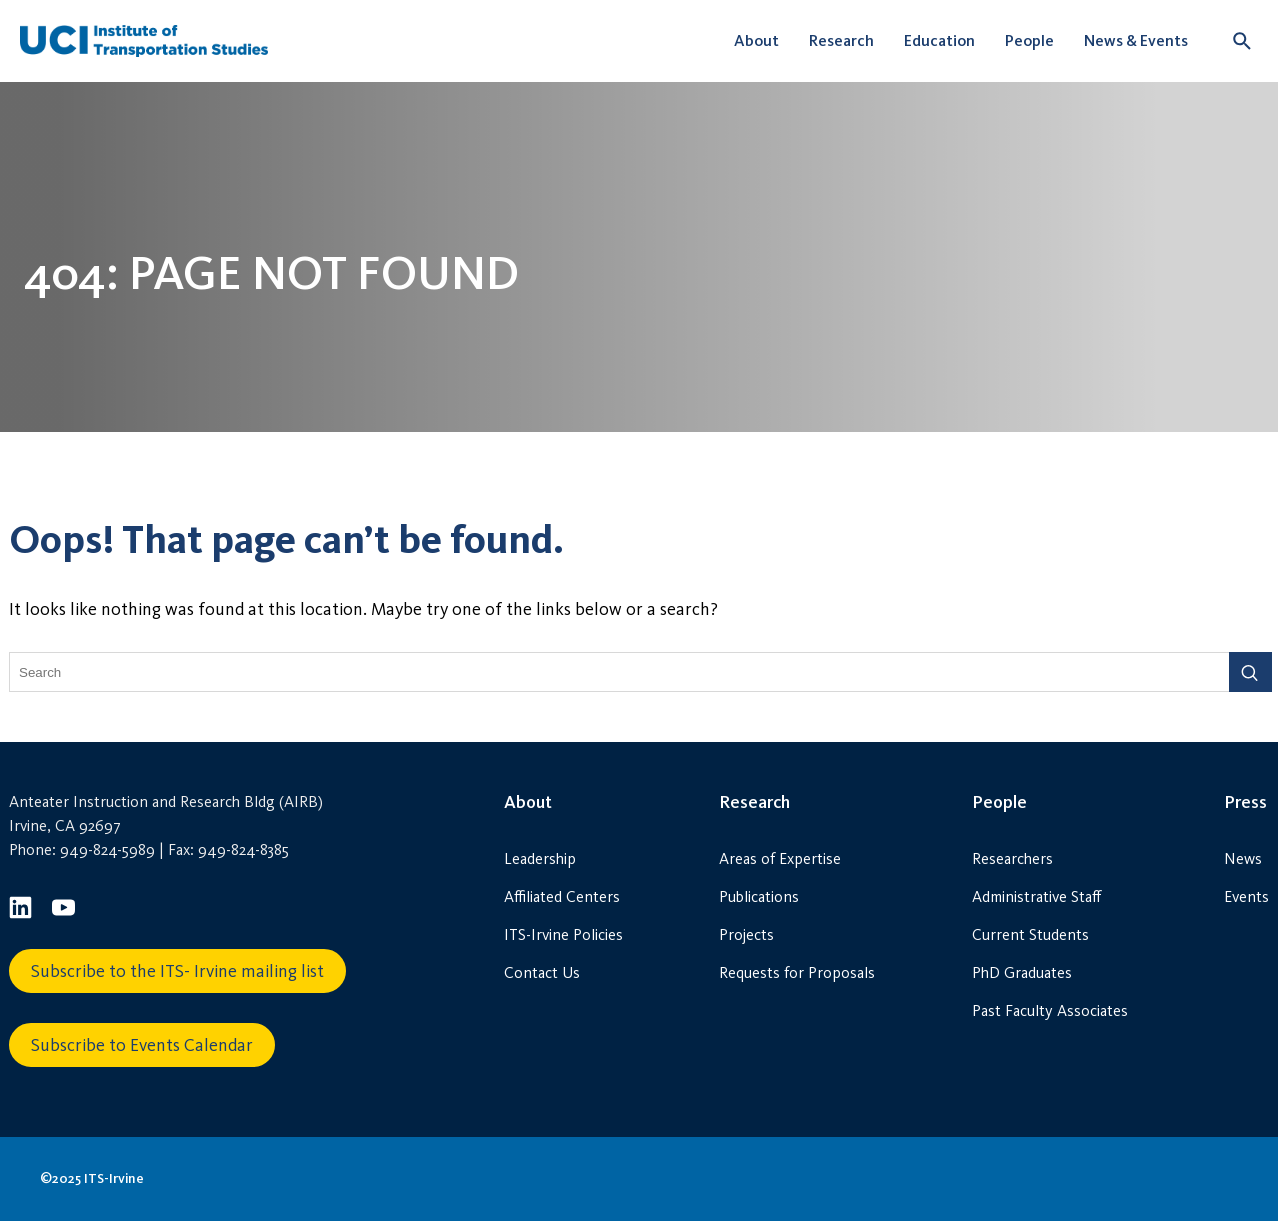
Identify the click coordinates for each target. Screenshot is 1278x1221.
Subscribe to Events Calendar (142, 1045)
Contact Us (542, 972)
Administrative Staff (1036, 896)
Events (1246, 896)
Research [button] (841, 40)
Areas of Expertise (780, 858)
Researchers (1012, 858)
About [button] (756, 40)
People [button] (1029, 40)
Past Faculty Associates (1050, 1010)
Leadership (540, 858)
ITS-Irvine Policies (563, 934)
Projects (746, 934)
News (1243, 858)
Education (939, 40)
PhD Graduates (1022, 972)
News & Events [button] (1136, 40)
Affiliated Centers (562, 896)
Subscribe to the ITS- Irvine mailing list (177, 971)
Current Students (1030, 934)
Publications (759, 896)
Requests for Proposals (797, 972)
